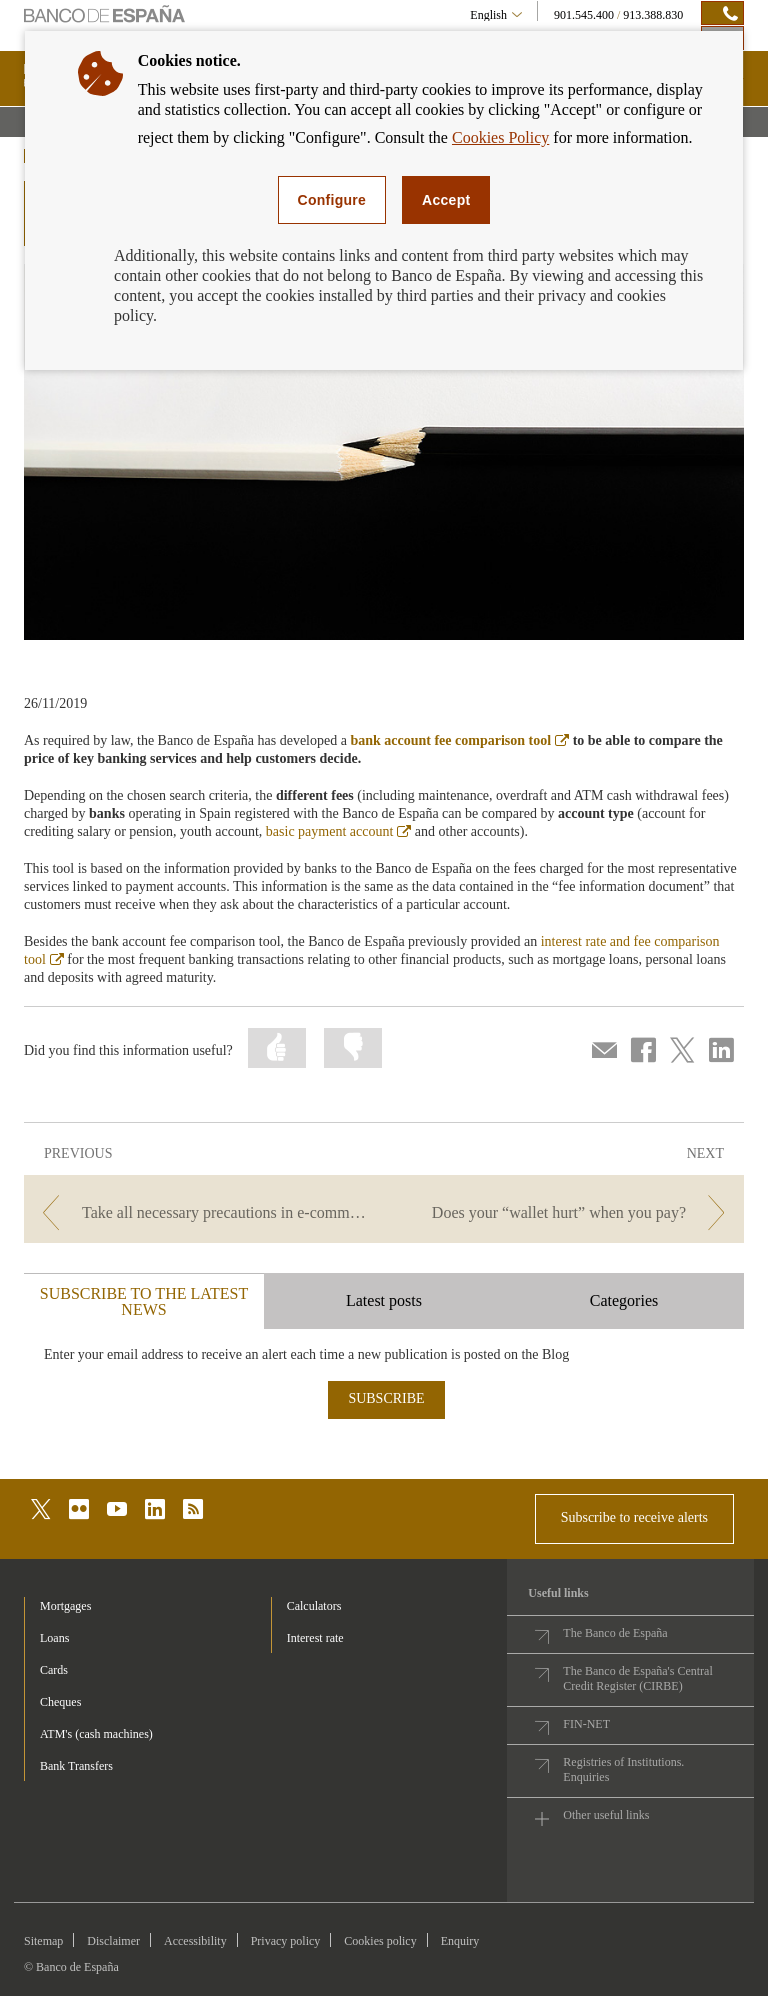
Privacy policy (286, 1941)
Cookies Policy (500, 137)
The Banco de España (615, 1633)
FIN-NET (586, 1724)
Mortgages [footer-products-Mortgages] (65, 1606)
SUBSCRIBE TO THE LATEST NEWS (144, 1301)
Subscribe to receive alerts (634, 1517)
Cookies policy (380, 1941)
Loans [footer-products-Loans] (54, 1638)
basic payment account (339, 831)
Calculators (314, 1606)
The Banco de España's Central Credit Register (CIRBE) (637, 1678)
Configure (332, 200)
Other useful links (606, 1815)
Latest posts (384, 1300)
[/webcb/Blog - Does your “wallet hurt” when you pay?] (566, 1212)
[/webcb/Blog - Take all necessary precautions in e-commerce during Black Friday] (202, 1212)
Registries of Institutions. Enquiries (623, 1769)
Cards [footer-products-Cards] (54, 1670)
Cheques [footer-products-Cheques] (60, 1702)
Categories (624, 1300)
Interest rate (315, 1638)
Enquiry (460, 1941)
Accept (446, 200)
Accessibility (195, 1941)
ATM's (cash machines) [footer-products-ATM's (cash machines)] (96, 1734)
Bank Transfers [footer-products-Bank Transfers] (76, 1766)
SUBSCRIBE (386, 1398)
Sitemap (43, 1941)
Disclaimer (113, 1941)
